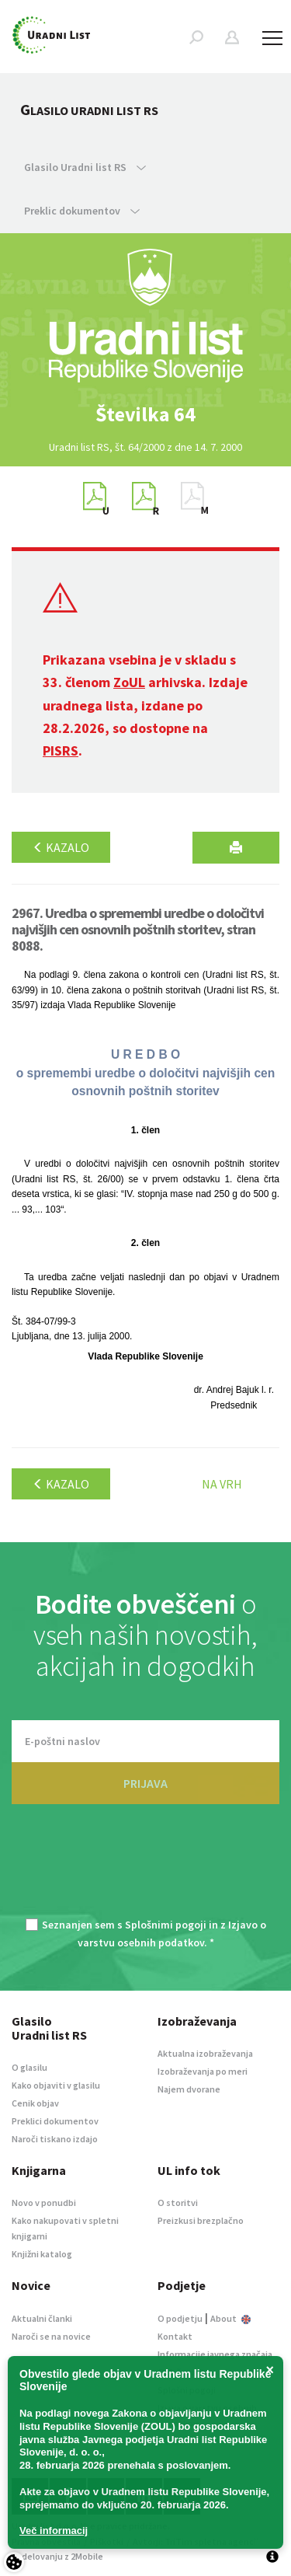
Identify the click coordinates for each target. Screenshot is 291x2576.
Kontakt (175, 2336)
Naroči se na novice (51, 2336)
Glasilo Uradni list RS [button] (85, 167)
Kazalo (61, 847)
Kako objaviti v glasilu (56, 2085)
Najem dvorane (189, 2089)
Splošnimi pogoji (165, 1925)
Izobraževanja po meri (203, 2071)
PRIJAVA (145, 1783)
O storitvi (178, 2202)
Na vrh (222, 1484)
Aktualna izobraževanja (205, 2053)
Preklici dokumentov (55, 2121)
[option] (146, 414)
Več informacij (53, 2530)
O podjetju (180, 2318)
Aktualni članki (42, 2318)
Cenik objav (35, 2103)
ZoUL (129, 682)
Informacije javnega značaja (215, 2354)
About (230, 2318)
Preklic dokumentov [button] (82, 211)
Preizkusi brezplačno (201, 2220)
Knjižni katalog (42, 2254)
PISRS (60, 750)
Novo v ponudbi (44, 2202)
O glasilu (29, 2067)
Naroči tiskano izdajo (55, 2139)
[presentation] (146, 1870)
